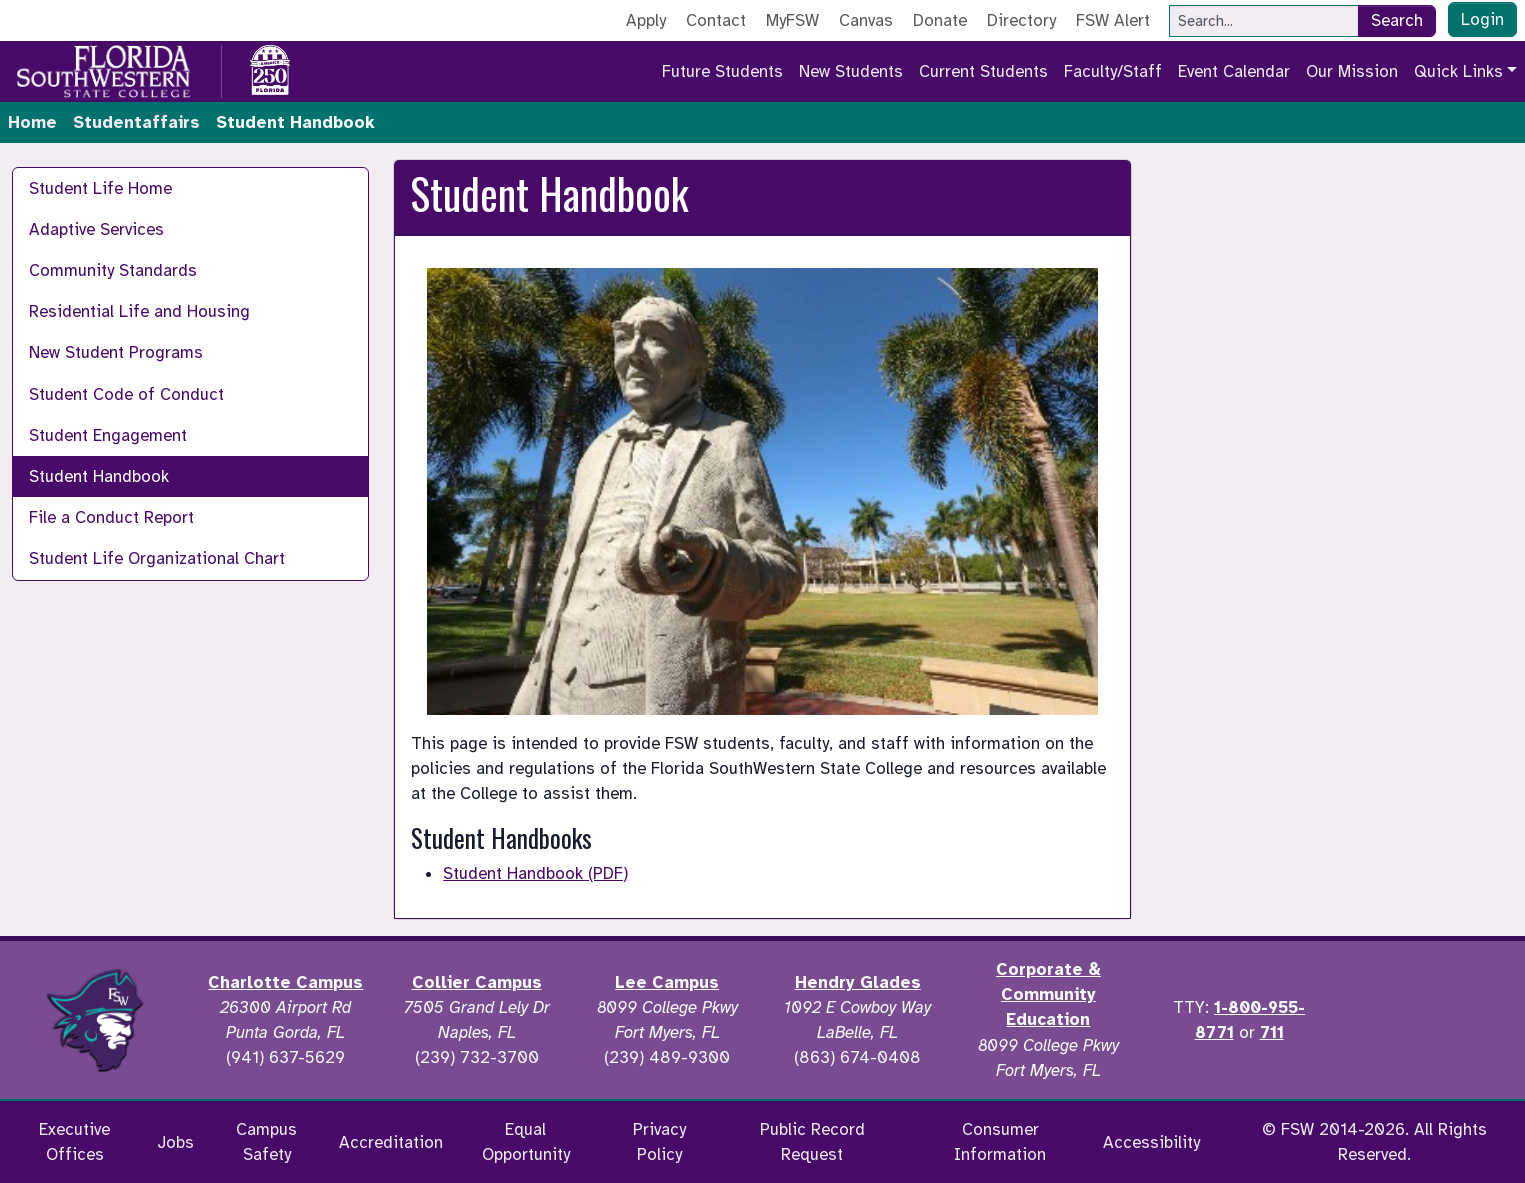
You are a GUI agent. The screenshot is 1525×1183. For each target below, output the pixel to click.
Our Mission (1352, 71)
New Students (851, 71)
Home (32, 122)
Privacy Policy (659, 1142)
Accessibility (1151, 1142)
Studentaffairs (136, 122)
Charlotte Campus (285, 982)
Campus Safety (266, 1142)
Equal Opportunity (526, 1142)
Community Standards (113, 270)
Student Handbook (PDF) (535, 873)
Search (1397, 20)
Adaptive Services (96, 229)
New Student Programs (116, 352)
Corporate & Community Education (1048, 994)
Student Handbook (99, 476)
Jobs (175, 1142)
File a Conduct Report (111, 517)
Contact (716, 20)
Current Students (983, 71)
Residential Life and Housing (139, 311)
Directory (1021, 20)
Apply (646, 20)
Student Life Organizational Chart (157, 558)
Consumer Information (1000, 1142)
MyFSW (792, 20)
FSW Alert (1113, 20)
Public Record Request (812, 1142)
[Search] (1264, 21)
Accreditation (391, 1142)
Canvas (866, 20)
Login (1482, 19)
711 (1272, 1032)
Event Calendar (1234, 71)
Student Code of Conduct (126, 394)
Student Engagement (108, 435)
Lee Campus (667, 982)
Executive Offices (74, 1142)
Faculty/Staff (1113, 71)
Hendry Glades (858, 982)
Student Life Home (100, 188)
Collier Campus (477, 982)
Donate (940, 20)
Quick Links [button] (1458, 71)
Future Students (722, 71)
